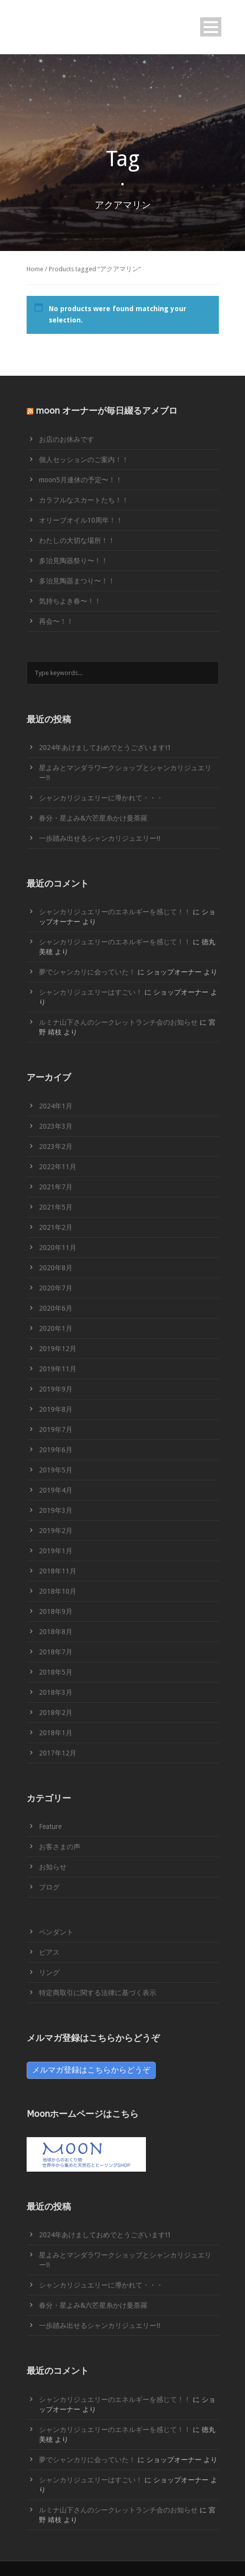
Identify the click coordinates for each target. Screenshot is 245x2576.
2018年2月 (55, 1713)
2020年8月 (55, 1268)
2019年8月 (55, 1409)
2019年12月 (57, 1349)
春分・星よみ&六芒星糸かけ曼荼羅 (93, 818)
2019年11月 (57, 1369)
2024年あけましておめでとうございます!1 (105, 747)
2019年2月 (55, 1531)
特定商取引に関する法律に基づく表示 (97, 1993)
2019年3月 (55, 1510)
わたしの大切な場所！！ (77, 540)
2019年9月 (55, 1389)
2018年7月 (55, 1652)
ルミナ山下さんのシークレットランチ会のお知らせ (118, 1022)
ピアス (49, 1952)
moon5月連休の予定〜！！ (80, 480)
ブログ (49, 1887)
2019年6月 (55, 1450)
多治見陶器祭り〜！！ (73, 561)
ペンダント (56, 1932)
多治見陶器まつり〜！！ (77, 581)
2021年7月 (55, 1187)
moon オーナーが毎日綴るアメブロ (106, 410)
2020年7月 (55, 1288)
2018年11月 (57, 1571)
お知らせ (53, 1867)
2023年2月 (55, 1146)
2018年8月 (55, 1632)
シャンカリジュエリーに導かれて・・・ (101, 798)
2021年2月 (55, 1227)
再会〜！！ (56, 621)
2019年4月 (55, 1490)
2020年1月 (55, 1328)
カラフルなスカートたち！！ (84, 500)
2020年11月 (57, 1248)
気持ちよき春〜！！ (70, 601)
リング (49, 1972)
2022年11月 (57, 1167)
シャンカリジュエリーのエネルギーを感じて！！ (115, 912)
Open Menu (210, 26)
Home (35, 269)
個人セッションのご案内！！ (84, 460)
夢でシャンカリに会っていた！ (87, 972)
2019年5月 (55, 1470)
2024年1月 (55, 1106)
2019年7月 (55, 1429)
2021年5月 (55, 1207)
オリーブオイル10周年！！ (81, 520)
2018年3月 (55, 1692)
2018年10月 (57, 1591)
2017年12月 (57, 1753)
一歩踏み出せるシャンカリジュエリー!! (99, 838)
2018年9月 (55, 1611)
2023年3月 (55, 1126)
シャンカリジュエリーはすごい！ (90, 992)
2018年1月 (55, 1733)
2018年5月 (55, 1672)
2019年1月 (55, 1551)
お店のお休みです (66, 439)
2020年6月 (55, 1308)
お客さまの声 (59, 1847)
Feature (50, 1826)
